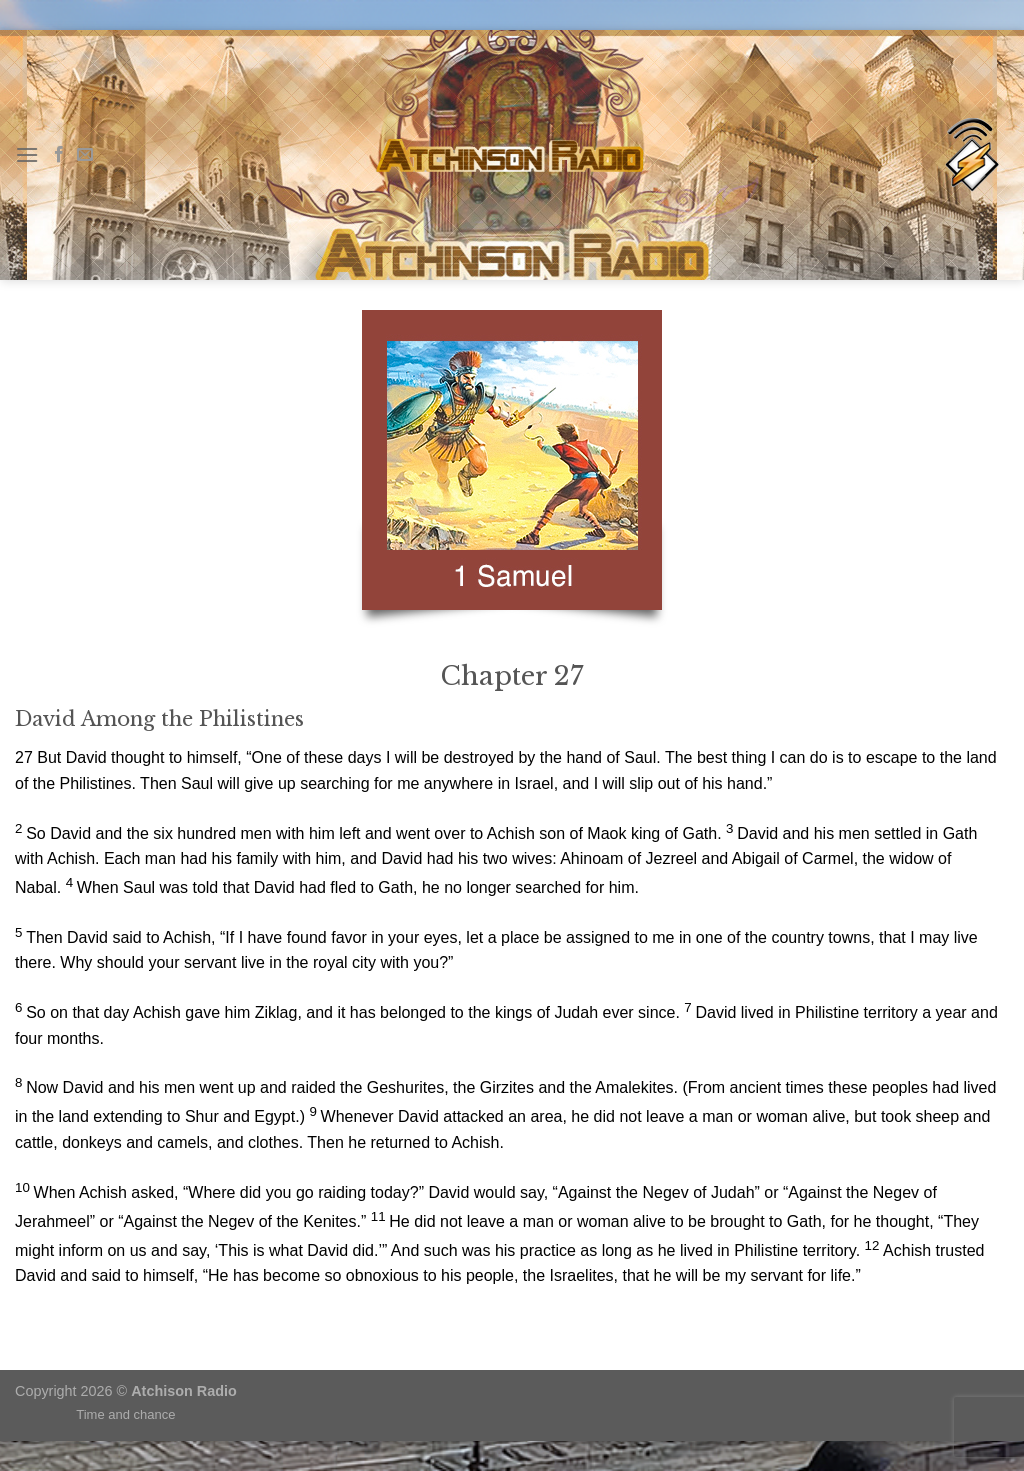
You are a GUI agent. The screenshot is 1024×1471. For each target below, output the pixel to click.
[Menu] (27, 154)
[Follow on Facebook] (59, 155)
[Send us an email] (85, 155)
